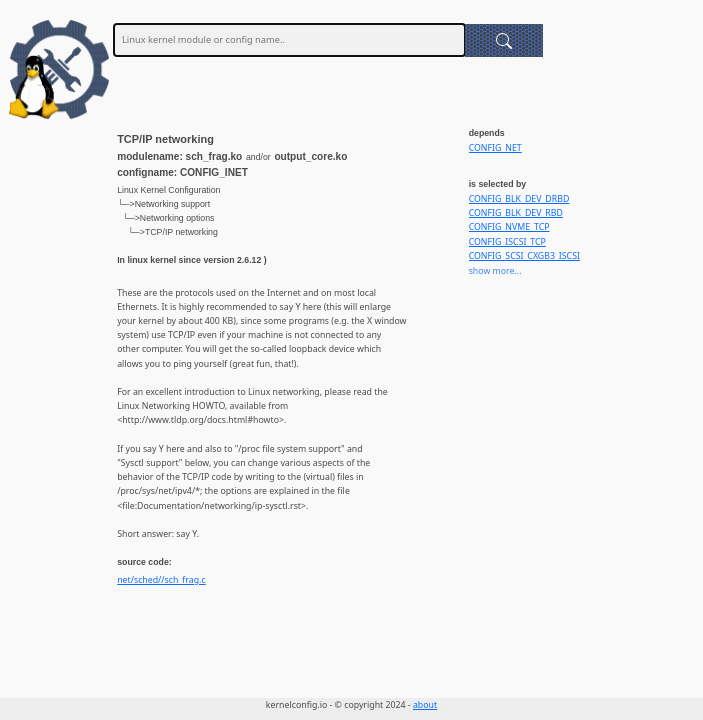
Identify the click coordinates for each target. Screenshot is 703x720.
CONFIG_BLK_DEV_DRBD (519, 199)
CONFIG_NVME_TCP (509, 227)
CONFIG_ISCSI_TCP (507, 242)
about (425, 705)
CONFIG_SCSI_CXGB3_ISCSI (524, 256)
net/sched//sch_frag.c (161, 580)
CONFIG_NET (495, 148)
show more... (495, 271)
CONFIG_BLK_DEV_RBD (516, 213)
